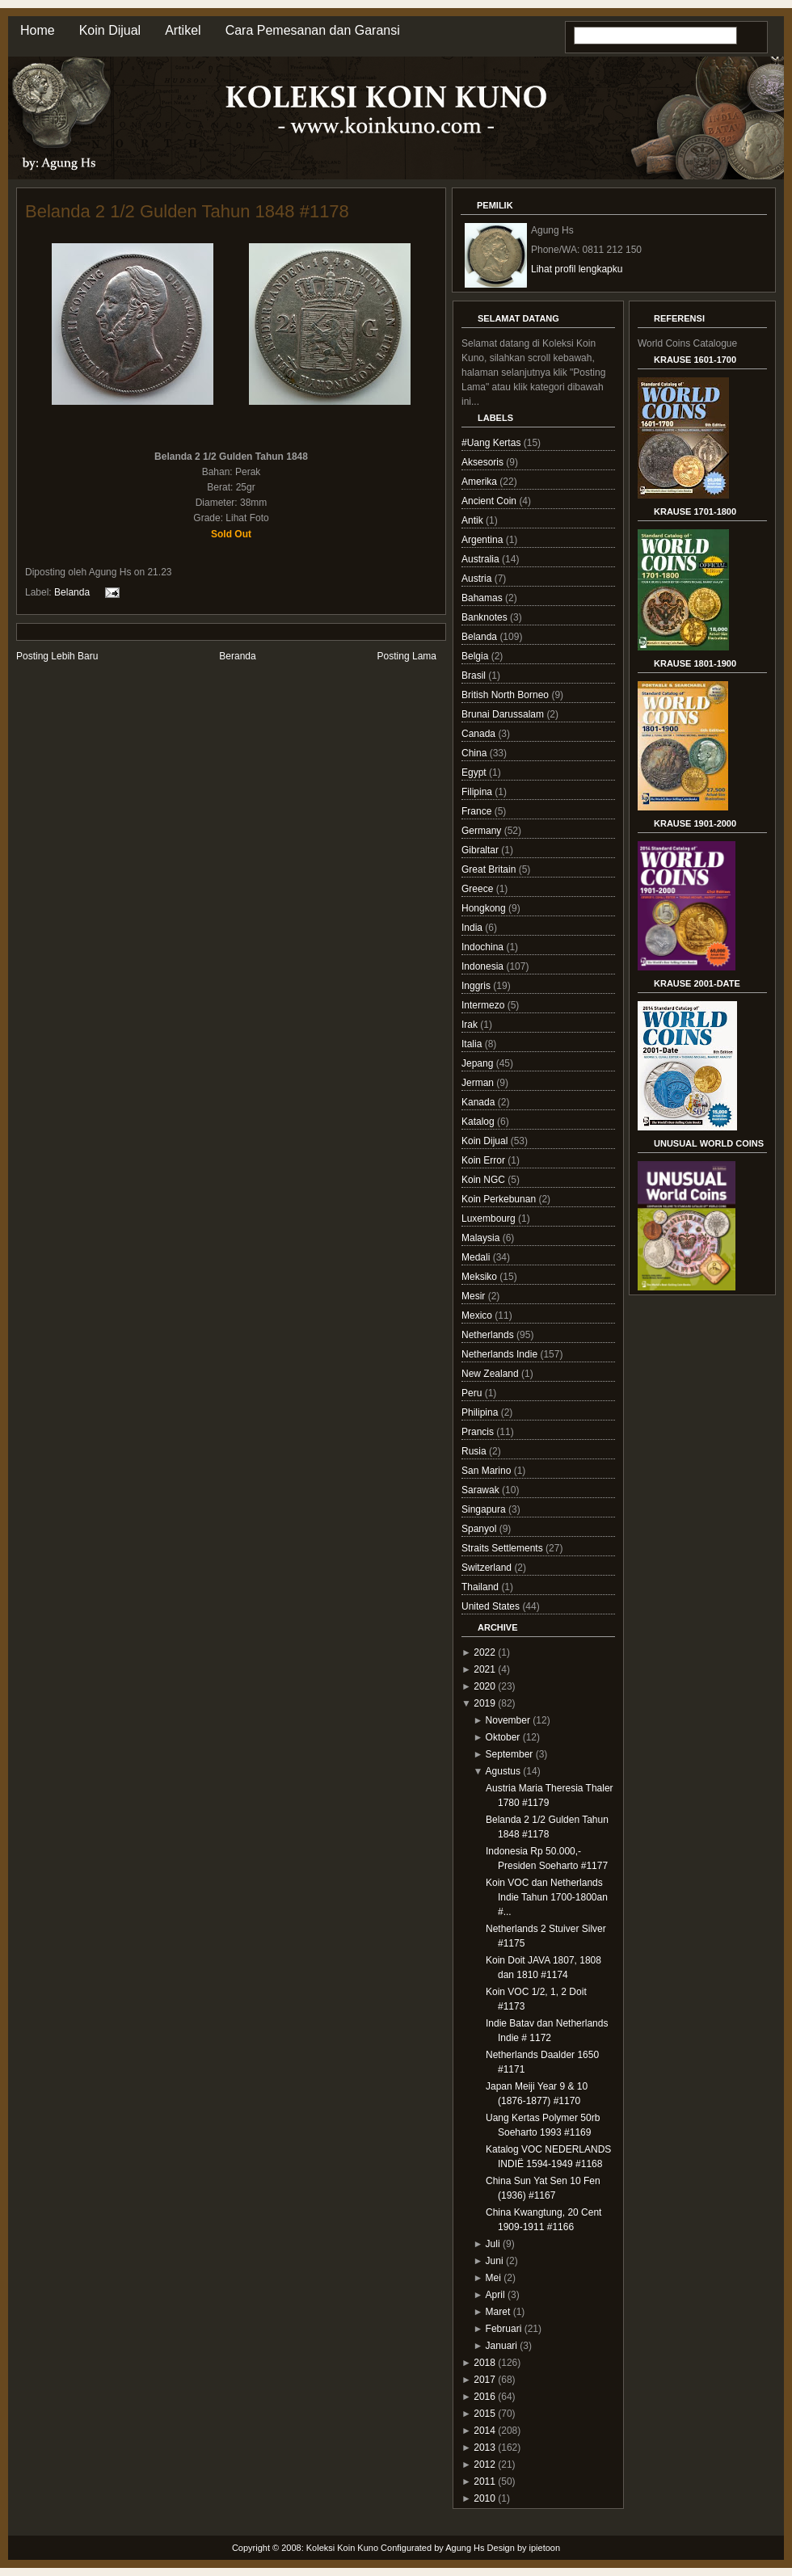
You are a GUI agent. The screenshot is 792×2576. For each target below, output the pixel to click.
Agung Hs (464, 2548)
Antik (473, 520)
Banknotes (485, 617)
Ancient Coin (490, 501)
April (495, 2294)
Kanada (479, 1102)
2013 (484, 2447)
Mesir (474, 1296)
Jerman (478, 1082)
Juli (493, 2244)
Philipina (481, 1412)
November (508, 1720)
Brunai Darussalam (503, 714)
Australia (481, 559)
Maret (498, 2311)
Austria (478, 578)
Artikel (182, 30)
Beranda (237, 656)
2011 (484, 2481)
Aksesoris (483, 462)
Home (37, 30)
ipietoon (545, 2548)
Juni (494, 2261)
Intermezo (484, 1005)
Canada (479, 733)
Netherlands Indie (500, 1354)
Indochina (483, 947)
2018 (484, 2362)
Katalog (479, 1121)
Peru (473, 1393)
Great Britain (490, 869)
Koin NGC (484, 1179)
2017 (484, 2379)
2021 (484, 1669)
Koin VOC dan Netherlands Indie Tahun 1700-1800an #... (547, 1897)
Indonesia (483, 966)
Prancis (478, 1431)
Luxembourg (489, 1218)
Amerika (480, 481)
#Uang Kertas (492, 442)
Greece (478, 888)
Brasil (474, 675)
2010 (484, 2498)
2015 (484, 2413)
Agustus (503, 1771)
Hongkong (484, 908)
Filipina (478, 792)
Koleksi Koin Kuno (342, 2548)
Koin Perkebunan (499, 1199)
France (478, 811)
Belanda (72, 592)
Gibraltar (481, 850)
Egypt (475, 772)
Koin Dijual (110, 30)
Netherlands (488, 1335)
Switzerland (487, 1567)
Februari (504, 2328)
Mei (493, 2277)
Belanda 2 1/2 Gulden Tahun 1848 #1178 (187, 211)
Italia (473, 1044)
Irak (470, 1024)
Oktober (503, 1737)
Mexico (478, 1315)
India (473, 927)
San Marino (487, 1470)
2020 (484, 1686)
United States (491, 1606)
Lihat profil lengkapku (576, 269)
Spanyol (480, 1528)
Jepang (478, 1063)
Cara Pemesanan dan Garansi (312, 30)
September (509, 1754)
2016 (484, 2396)
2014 (484, 2430)
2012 (484, 2464)
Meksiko (480, 1276)
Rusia (475, 1451)
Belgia (476, 656)
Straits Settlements (503, 1548)
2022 (484, 1652)
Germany (482, 830)
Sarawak (481, 1490)
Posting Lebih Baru (57, 656)
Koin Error (484, 1160)
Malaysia (482, 1238)
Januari (501, 2345)
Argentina (483, 539)
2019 (484, 1703)
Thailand (481, 1587)
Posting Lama (406, 656)
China (475, 753)
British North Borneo (506, 695)
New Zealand (491, 1373)
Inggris (477, 985)
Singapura (484, 1509)
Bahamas (483, 598)
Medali (477, 1257)
